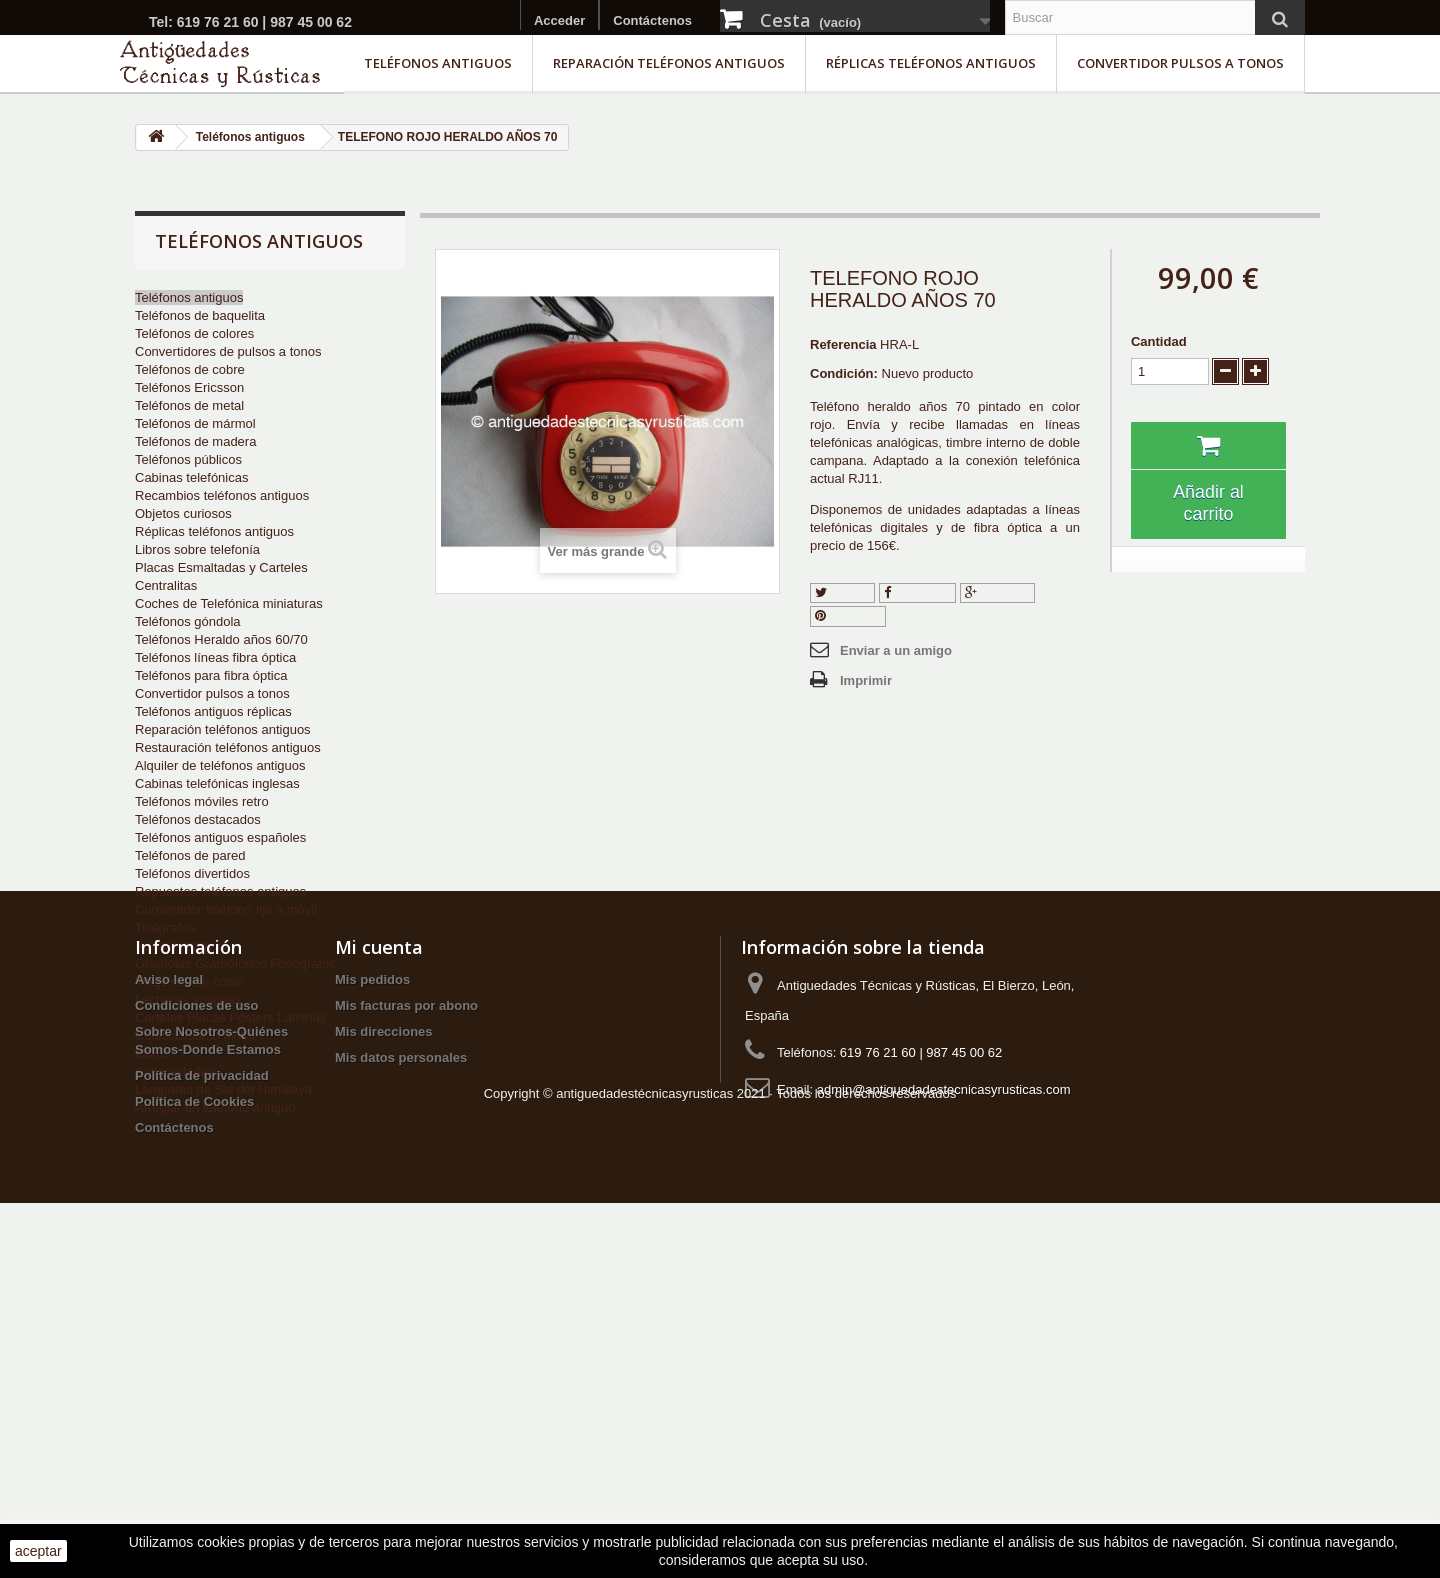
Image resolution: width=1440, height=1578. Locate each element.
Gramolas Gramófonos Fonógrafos (235, 963)
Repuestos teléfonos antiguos (220, 891)
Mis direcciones (384, 1337)
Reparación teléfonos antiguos (669, 63)
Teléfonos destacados (198, 819)
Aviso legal (169, 1285)
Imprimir (866, 680)
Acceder (559, 20)
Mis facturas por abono (406, 1311)
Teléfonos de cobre (190, 369)
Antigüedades (175, 1071)
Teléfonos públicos (188, 459)
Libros (152, 1053)
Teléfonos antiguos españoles (220, 837)
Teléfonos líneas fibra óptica (215, 657)
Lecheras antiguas (188, 999)
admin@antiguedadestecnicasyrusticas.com (944, 1395)
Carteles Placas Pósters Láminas (230, 1017)
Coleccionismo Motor (195, 1035)
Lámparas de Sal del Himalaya (223, 1089)
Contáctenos (652, 20)
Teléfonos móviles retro (202, 801)
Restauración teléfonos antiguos (228, 747)
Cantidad (1159, 341)
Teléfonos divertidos (192, 873)
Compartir (918, 592)
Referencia (843, 344)
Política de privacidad (202, 1381)
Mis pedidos (372, 1285)
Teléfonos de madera (195, 441)
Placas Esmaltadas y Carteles (221, 567)
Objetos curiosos (183, 513)
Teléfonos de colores (194, 333)
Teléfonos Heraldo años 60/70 (221, 639)
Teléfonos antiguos (438, 63)
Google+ (997, 592)
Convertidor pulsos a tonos (1180, 63)
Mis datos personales (401, 1363)
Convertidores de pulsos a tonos (228, 351)
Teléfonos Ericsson (189, 387)
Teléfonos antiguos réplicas (213, 711)
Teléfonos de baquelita (200, 315)
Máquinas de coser (190, 981)
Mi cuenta (379, 1253)
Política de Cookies (194, 1407)
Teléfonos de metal (189, 405)
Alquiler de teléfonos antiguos (220, 765)
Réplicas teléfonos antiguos (931, 63)
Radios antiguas (181, 945)
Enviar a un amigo (896, 650)
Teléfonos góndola (188, 621)
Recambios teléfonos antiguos (222, 495)
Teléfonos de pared (190, 855)
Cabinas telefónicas (191, 477)
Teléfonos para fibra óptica (211, 675)
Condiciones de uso (197, 1311)
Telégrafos (165, 927)
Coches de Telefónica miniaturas (229, 603)
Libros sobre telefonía (197, 549)
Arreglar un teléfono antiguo (215, 1107)
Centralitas (166, 585)
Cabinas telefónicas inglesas (217, 783)
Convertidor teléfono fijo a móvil (226, 909)
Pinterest (848, 615)
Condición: (844, 373)
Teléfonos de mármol (195, 423)
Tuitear (842, 592)
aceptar (38, 1551)
